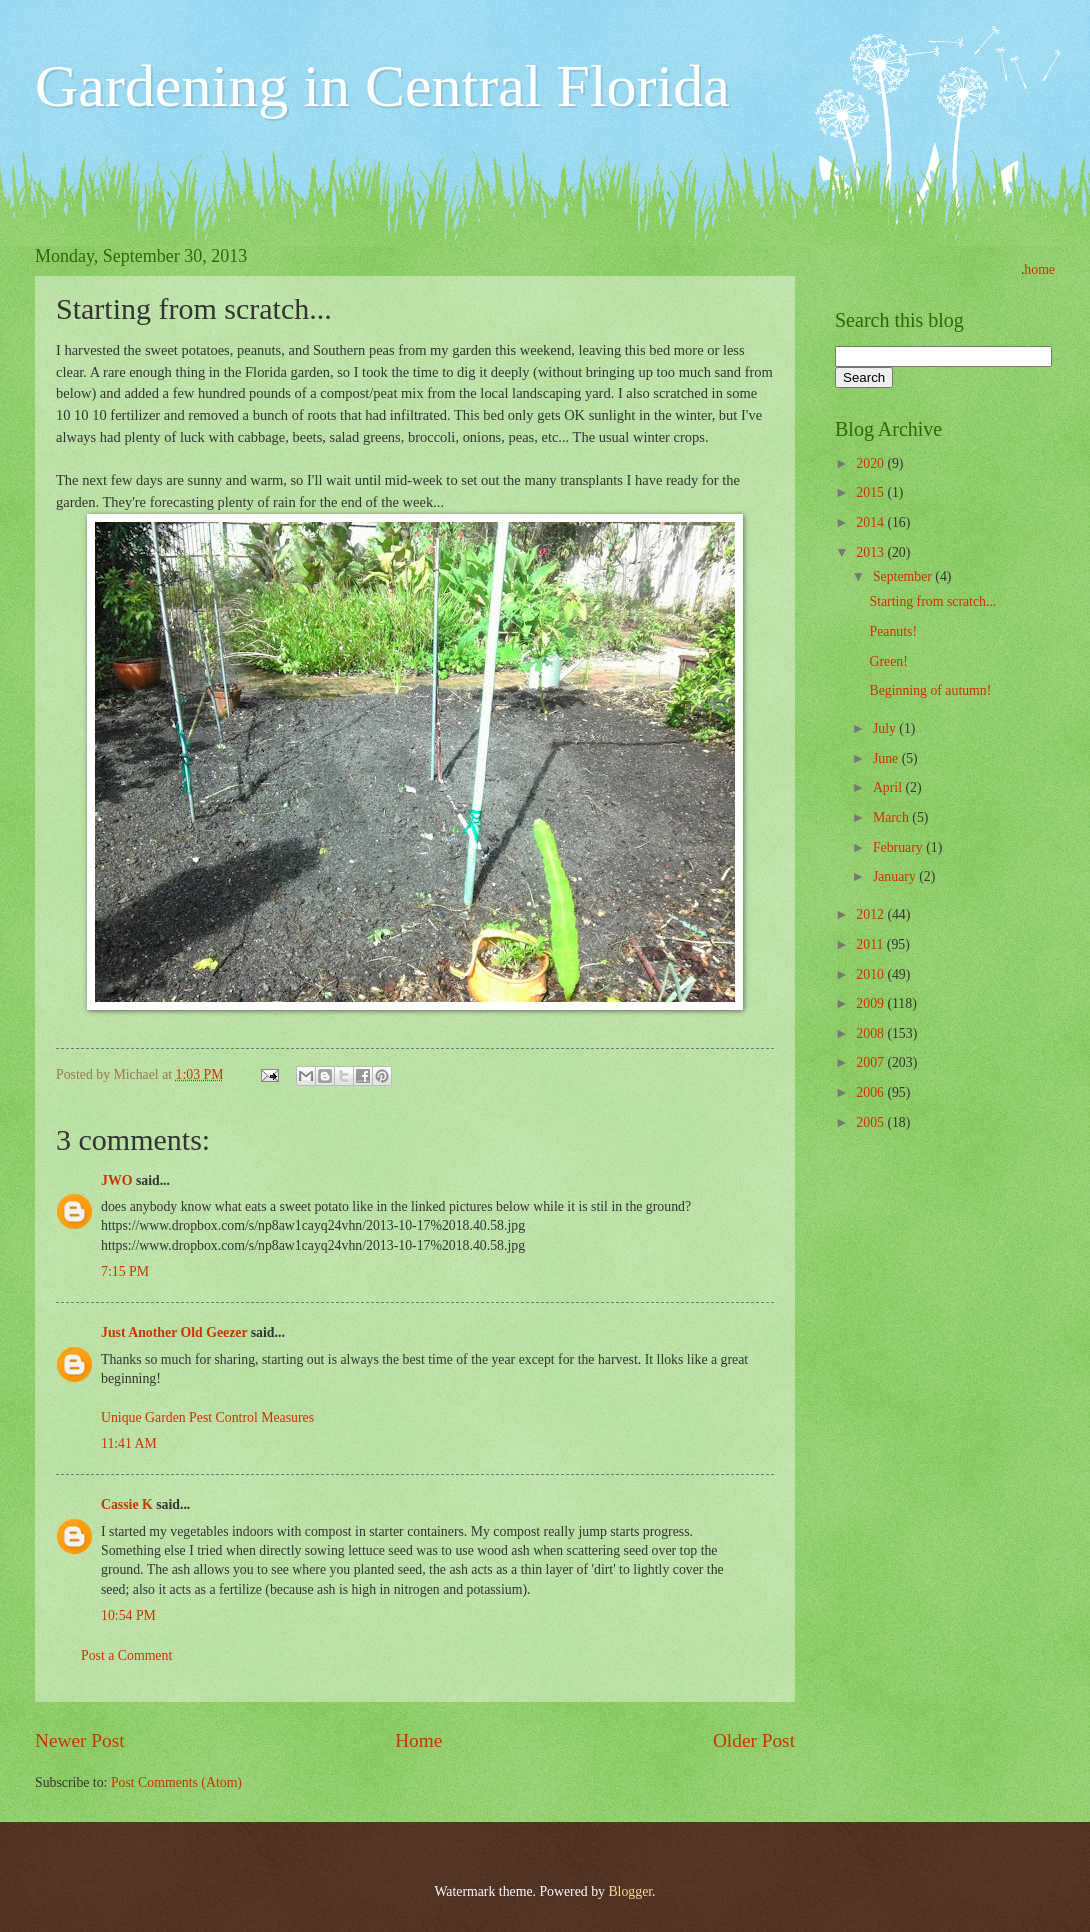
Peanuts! (893, 631)
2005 (871, 1122)
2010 (871, 974)
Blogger (630, 1891)
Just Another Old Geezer (174, 1332)
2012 (871, 914)
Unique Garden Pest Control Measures (207, 1417)
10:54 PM (128, 1615)
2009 (871, 1003)
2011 (871, 944)
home (1039, 269)
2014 (871, 522)
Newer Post (80, 1740)
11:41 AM (129, 1443)
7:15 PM (125, 1271)
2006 (871, 1092)
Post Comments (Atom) (176, 1782)
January (896, 876)
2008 (871, 1033)
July (886, 728)
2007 (871, 1062)
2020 (871, 463)
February (899, 847)
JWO (116, 1180)
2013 (871, 552)
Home (418, 1740)
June (887, 758)
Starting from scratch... (932, 601)
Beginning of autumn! (930, 690)
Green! (888, 661)
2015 (871, 492)
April (889, 787)
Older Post (754, 1740)
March (892, 817)
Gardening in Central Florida (382, 86)
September (904, 576)
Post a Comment (126, 1655)
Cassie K (127, 1504)
